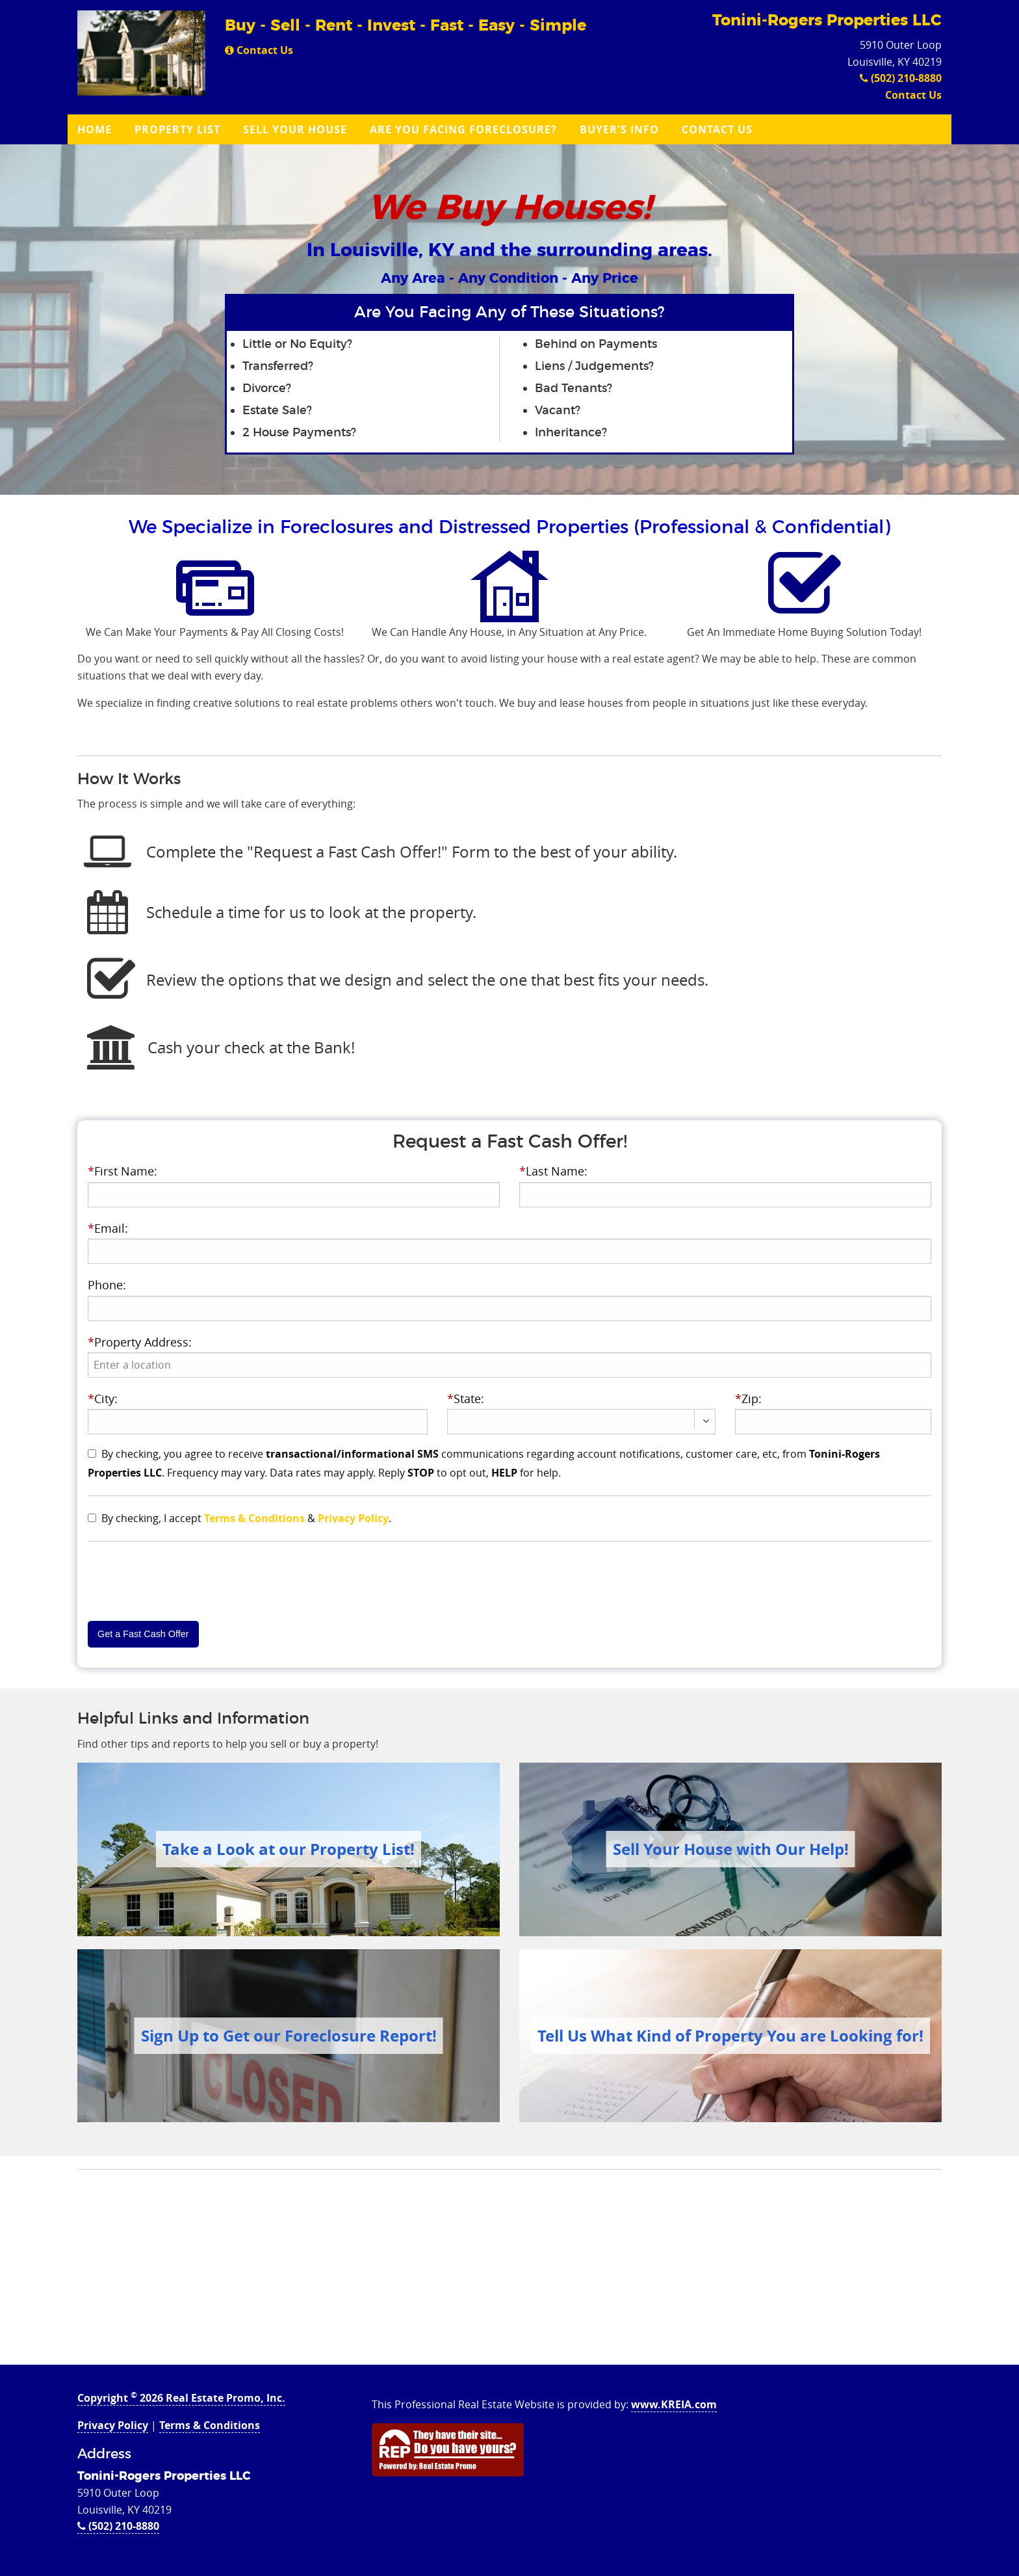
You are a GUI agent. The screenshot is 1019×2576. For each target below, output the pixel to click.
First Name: (122, 1171)
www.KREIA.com (674, 2404)
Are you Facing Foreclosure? (463, 129)
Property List (177, 129)
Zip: (748, 1398)
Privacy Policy (353, 1518)
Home (94, 129)
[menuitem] (96, 129)
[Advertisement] (509, 2274)
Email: (108, 1228)
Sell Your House (295, 129)
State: (465, 1398)
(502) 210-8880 (901, 78)
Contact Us (259, 50)
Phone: (107, 1285)
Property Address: (140, 1342)
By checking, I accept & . (246, 1518)
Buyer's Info (619, 129)
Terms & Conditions (254, 1518)
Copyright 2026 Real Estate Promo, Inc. (181, 2398)
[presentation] (510, 1365)
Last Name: (553, 1171)
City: (103, 1398)
